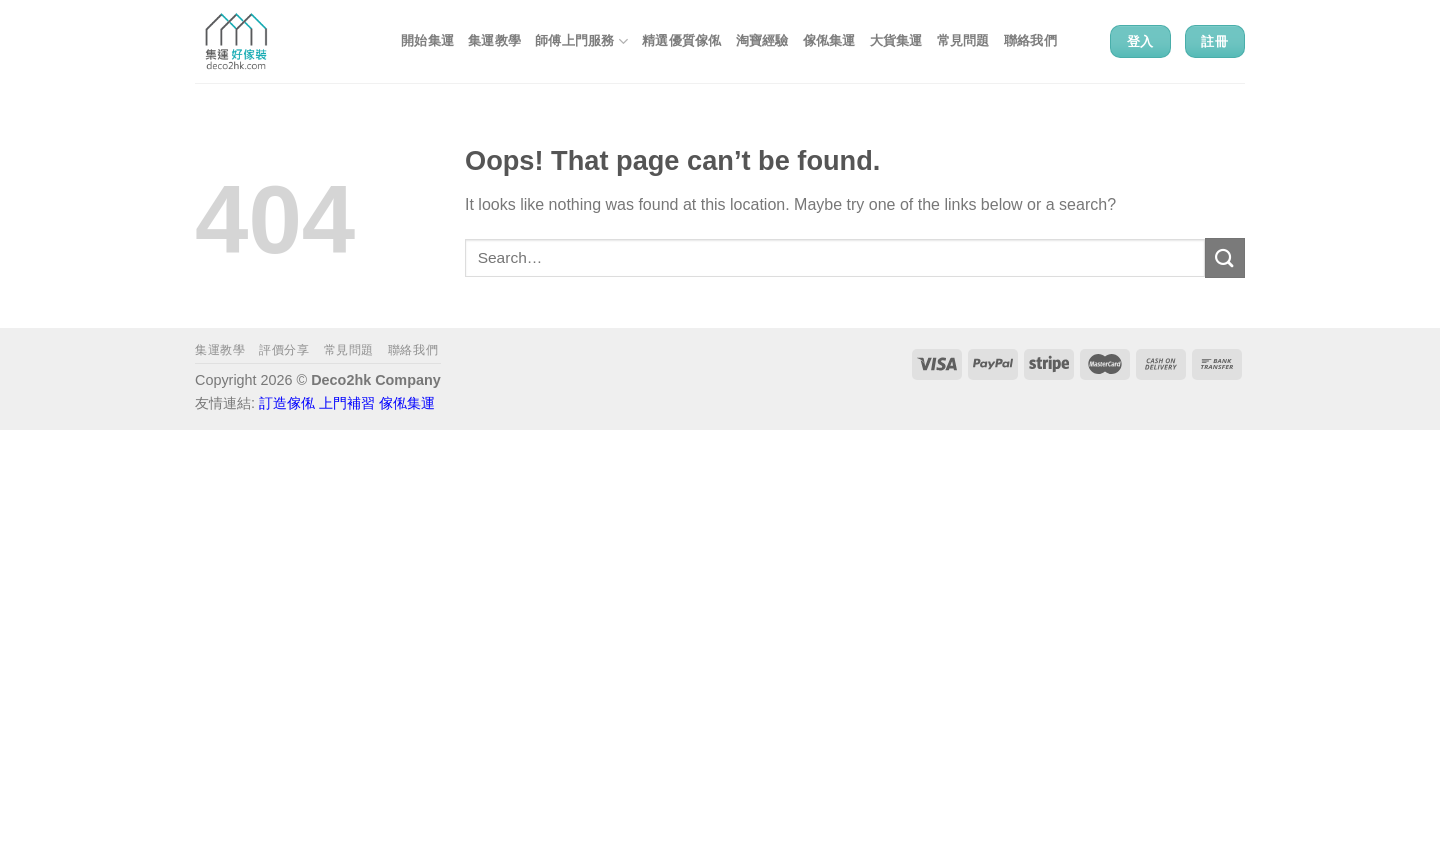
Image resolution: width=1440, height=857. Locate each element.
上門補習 (347, 403)
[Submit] (1225, 257)
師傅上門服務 (581, 41)
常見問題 (963, 40)
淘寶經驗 (762, 40)
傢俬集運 (829, 40)
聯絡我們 (1030, 40)
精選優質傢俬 (682, 40)
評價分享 (284, 350)
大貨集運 (896, 40)
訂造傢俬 (287, 403)
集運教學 (494, 40)
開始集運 (427, 40)
